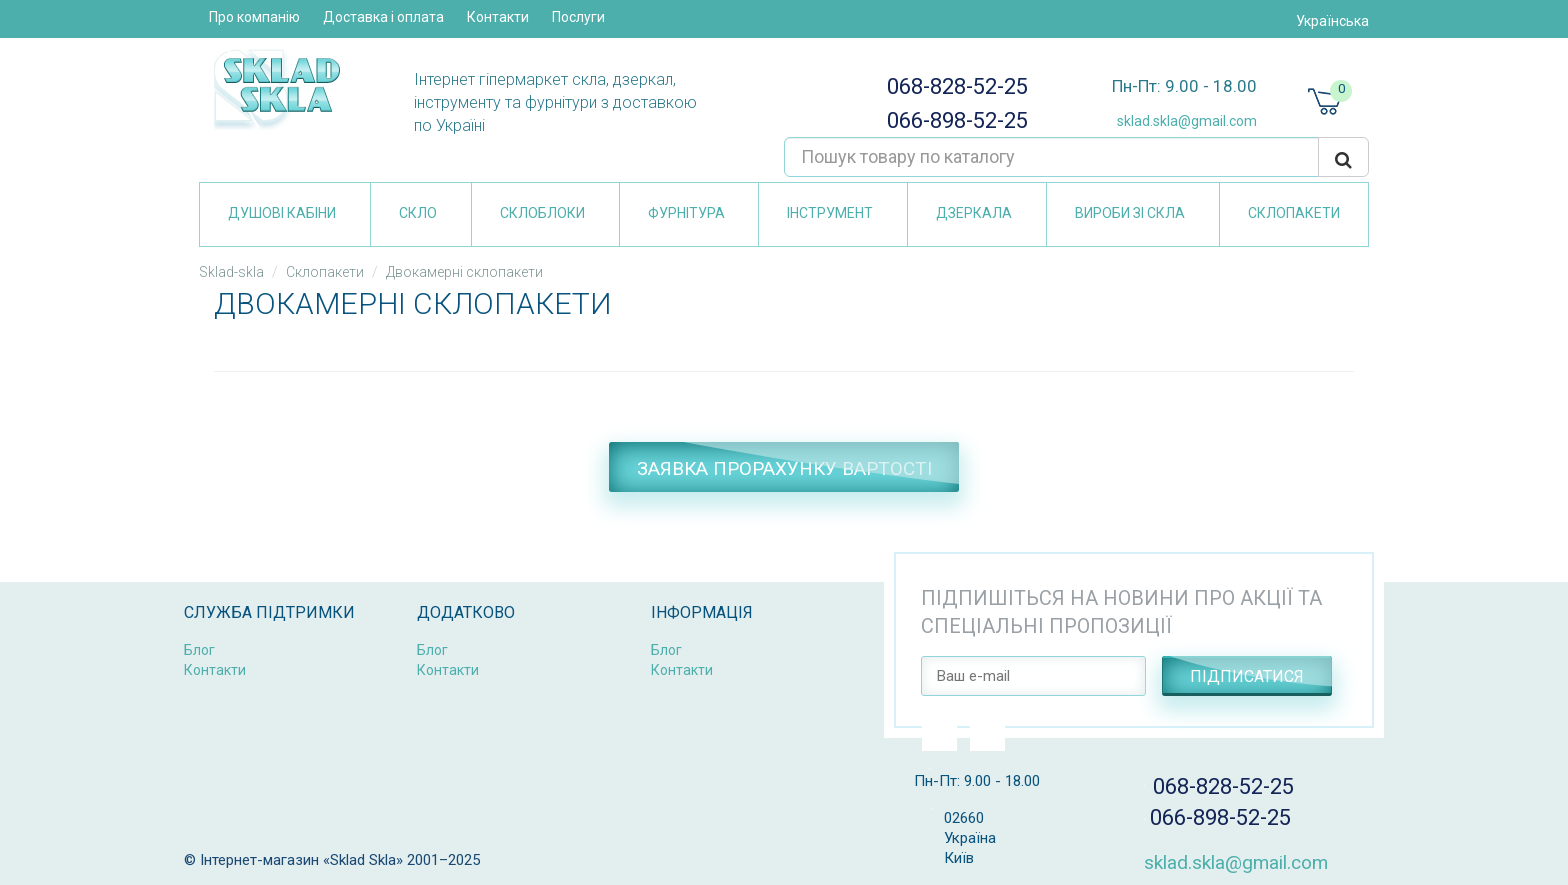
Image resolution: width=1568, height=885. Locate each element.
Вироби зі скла (1130, 213)
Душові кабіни (282, 213)
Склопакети (1294, 213)
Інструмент (830, 213)
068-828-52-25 (953, 86)
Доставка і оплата (383, 17)
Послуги (578, 17)
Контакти (498, 17)
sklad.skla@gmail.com (1179, 121)
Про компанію (254, 17)
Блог (199, 650)
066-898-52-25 (951, 120)
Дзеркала (974, 213)
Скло (418, 213)
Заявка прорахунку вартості (784, 468)
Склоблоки (542, 213)
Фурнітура (686, 213)
